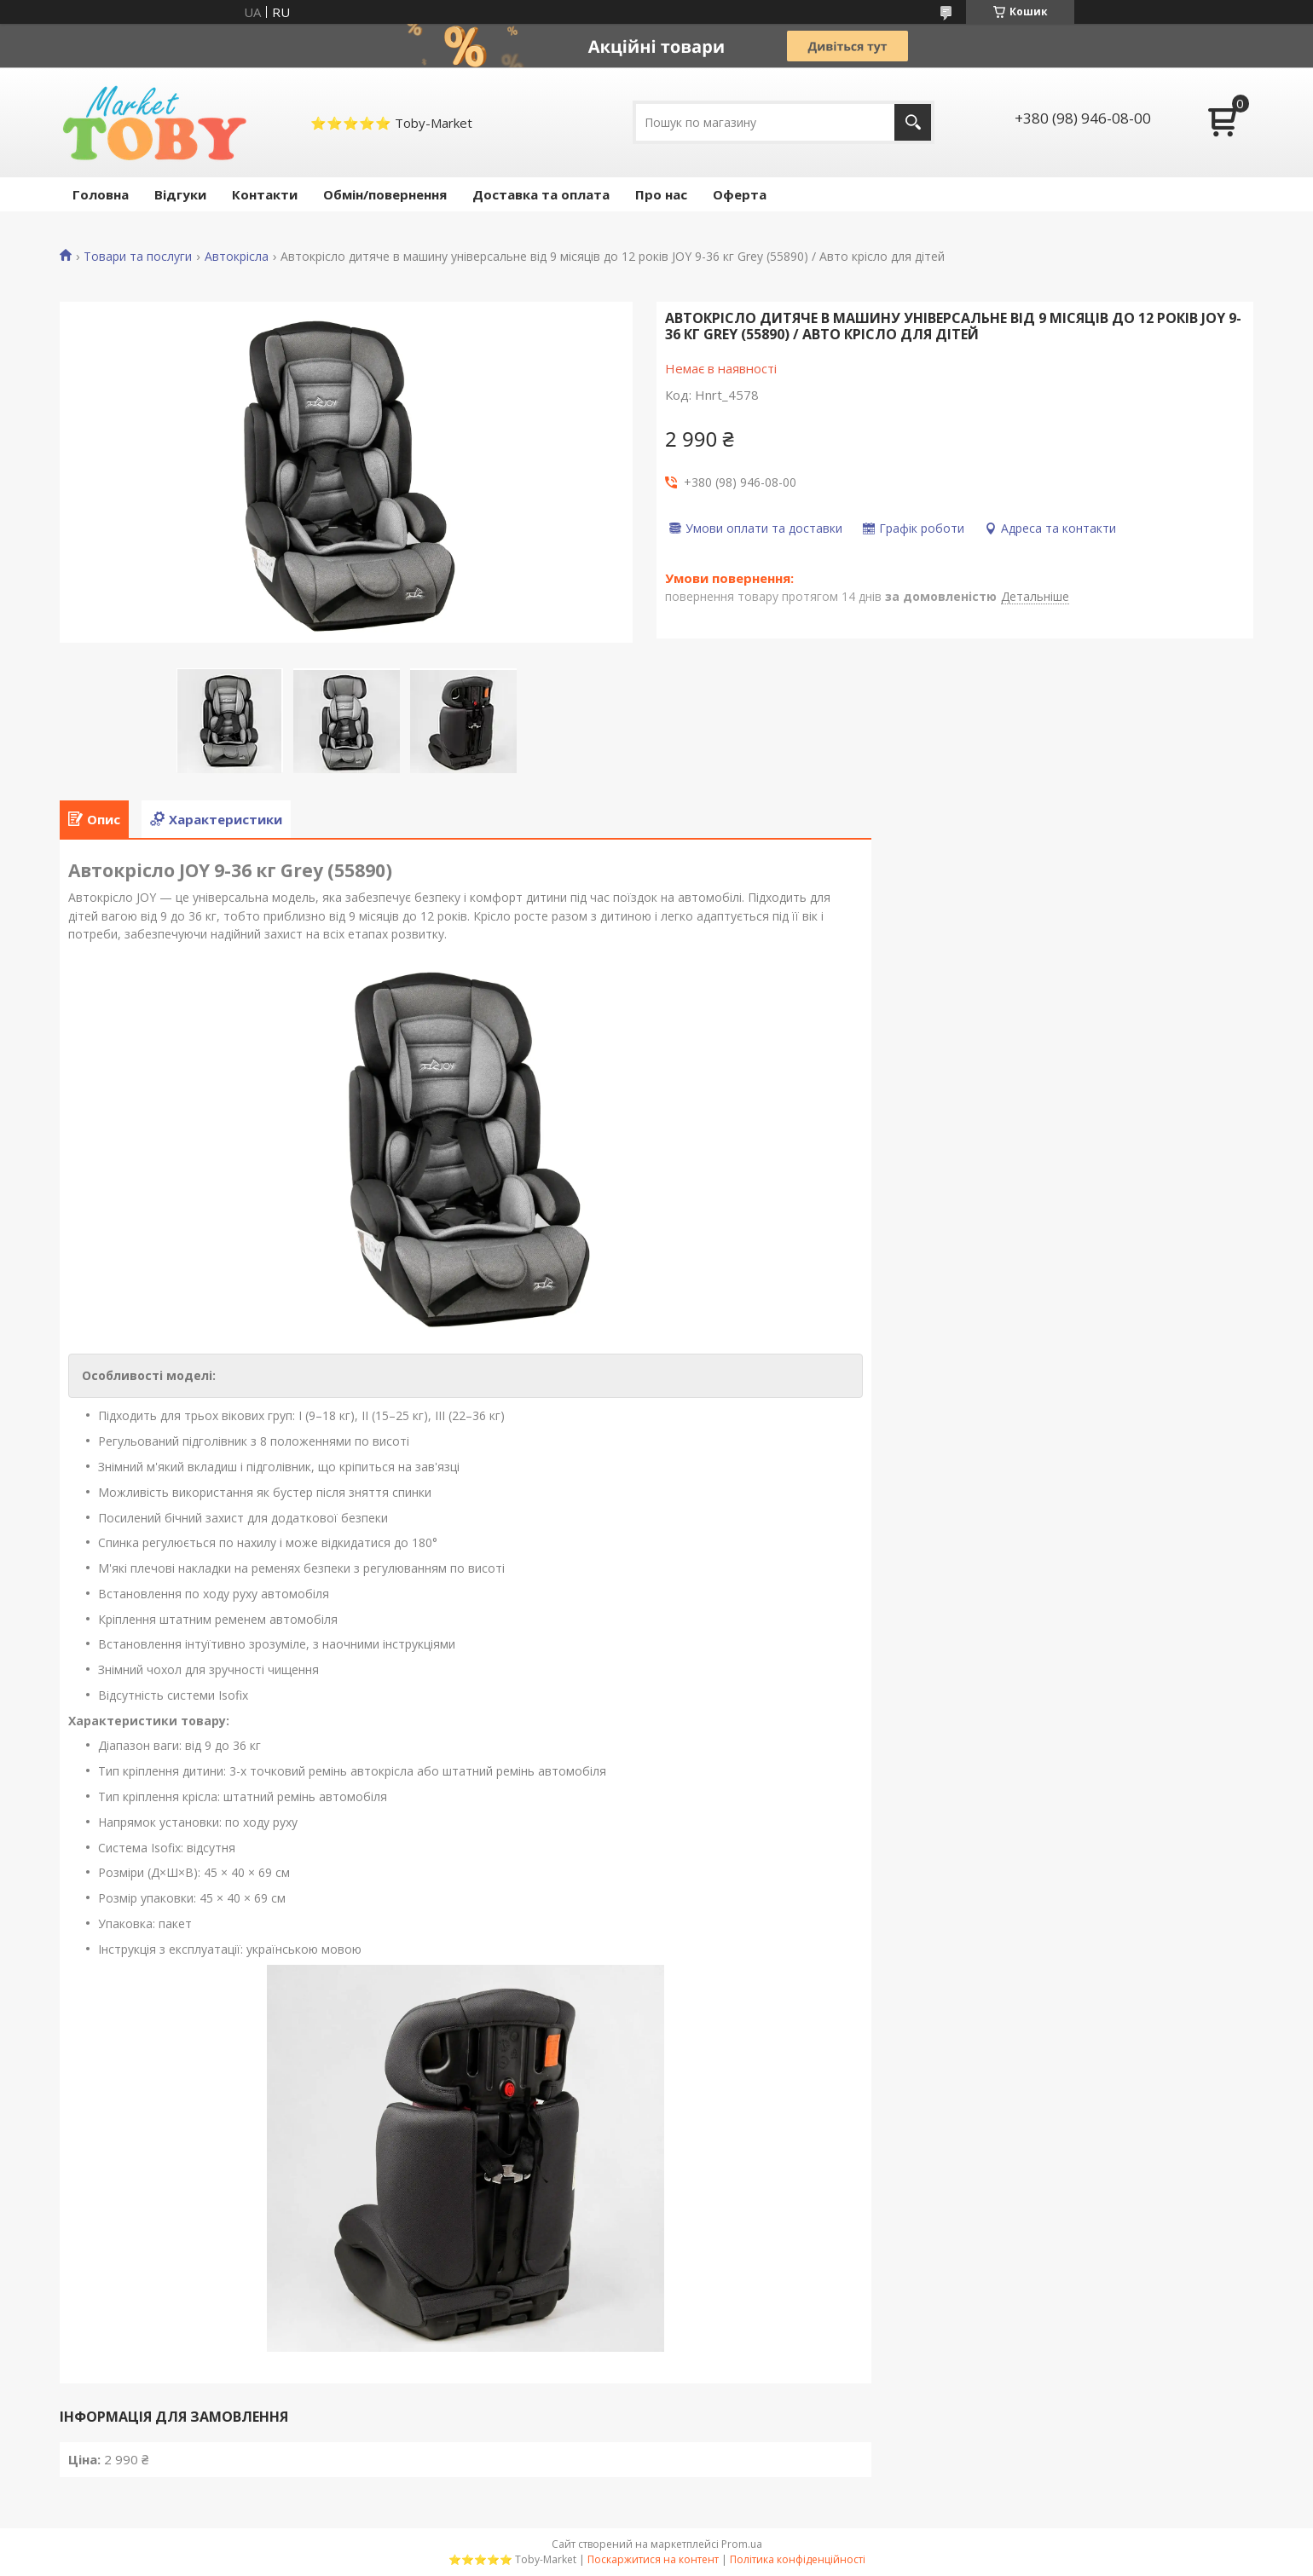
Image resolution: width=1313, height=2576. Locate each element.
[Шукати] (912, 122)
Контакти (265, 194)
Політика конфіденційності (797, 2559)
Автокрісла (237, 256)
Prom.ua (741, 2544)
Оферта (739, 194)
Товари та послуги (138, 256)
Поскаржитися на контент (653, 2559)
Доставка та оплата (541, 194)
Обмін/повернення (385, 194)
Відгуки (180, 194)
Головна (100, 194)
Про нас (661, 194)
